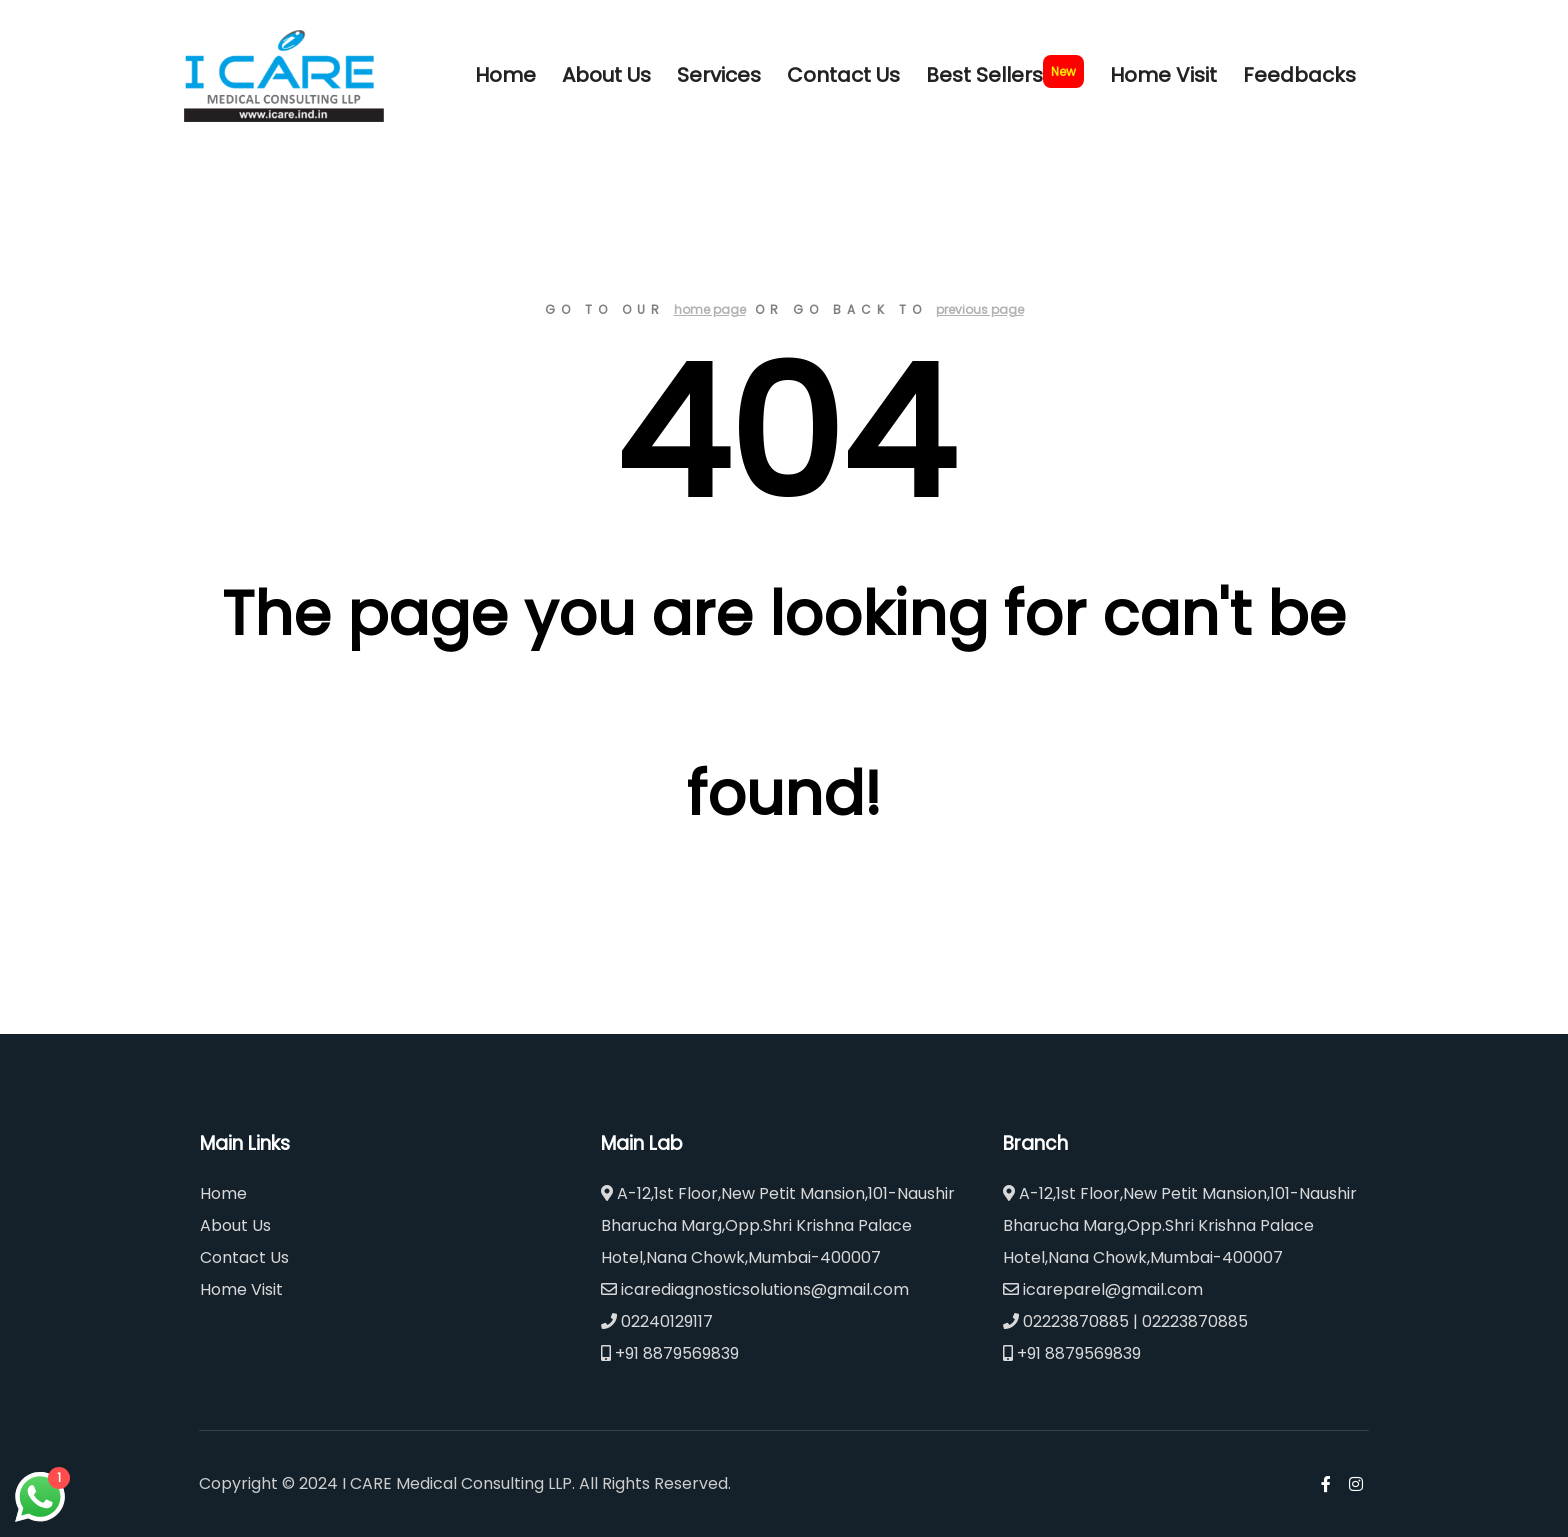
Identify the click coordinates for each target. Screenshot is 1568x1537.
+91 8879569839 (670, 1353)
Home (223, 1193)
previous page (980, 309)
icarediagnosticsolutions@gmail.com (755, 1289)
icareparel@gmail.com (1103, 1289)
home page (710, 309)
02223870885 (1066, 1321)
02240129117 (657, 1321)
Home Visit (241, 1289)
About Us (235, 1225)
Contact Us (244, 1257)
